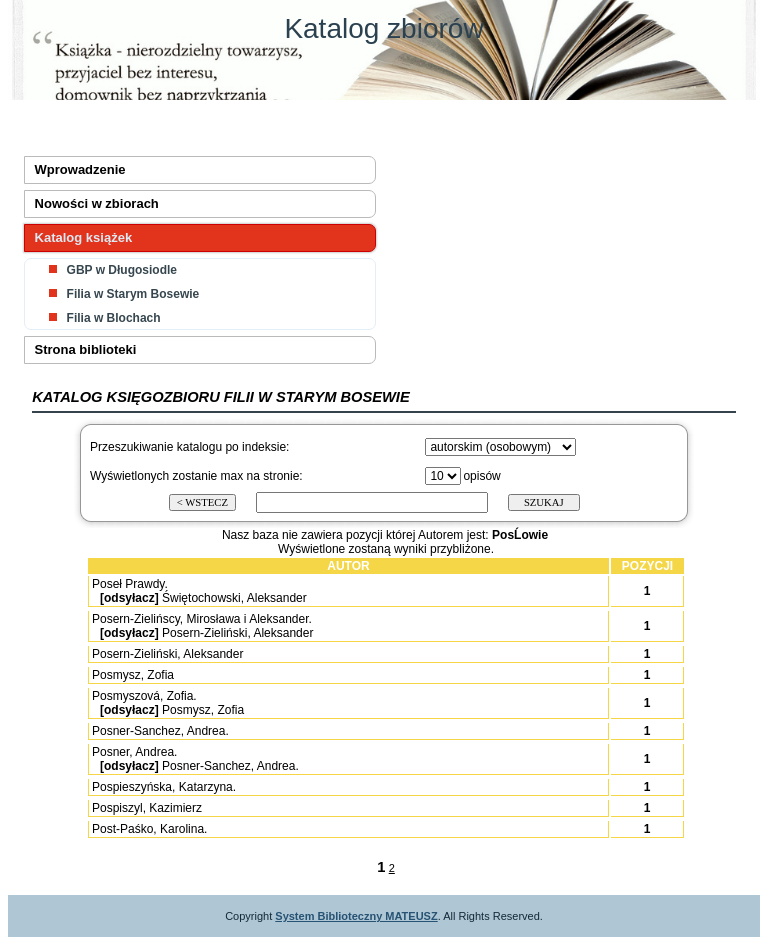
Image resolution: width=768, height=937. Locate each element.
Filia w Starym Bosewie (133, 294)
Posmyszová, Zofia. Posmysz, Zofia (167, 703)
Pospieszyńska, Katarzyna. (164, 787)
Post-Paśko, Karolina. (149, 829)
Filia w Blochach (114, 318)
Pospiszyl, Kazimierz (147, 808)
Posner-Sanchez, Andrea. (160, 731)
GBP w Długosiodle (122, 270)
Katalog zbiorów (383, 28)
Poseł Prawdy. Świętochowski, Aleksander (198, 591)
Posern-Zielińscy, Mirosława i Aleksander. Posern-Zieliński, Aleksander (201, 626)
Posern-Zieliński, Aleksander (167, 654)
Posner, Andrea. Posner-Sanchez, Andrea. (194, 759)
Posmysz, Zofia (133, 675)
